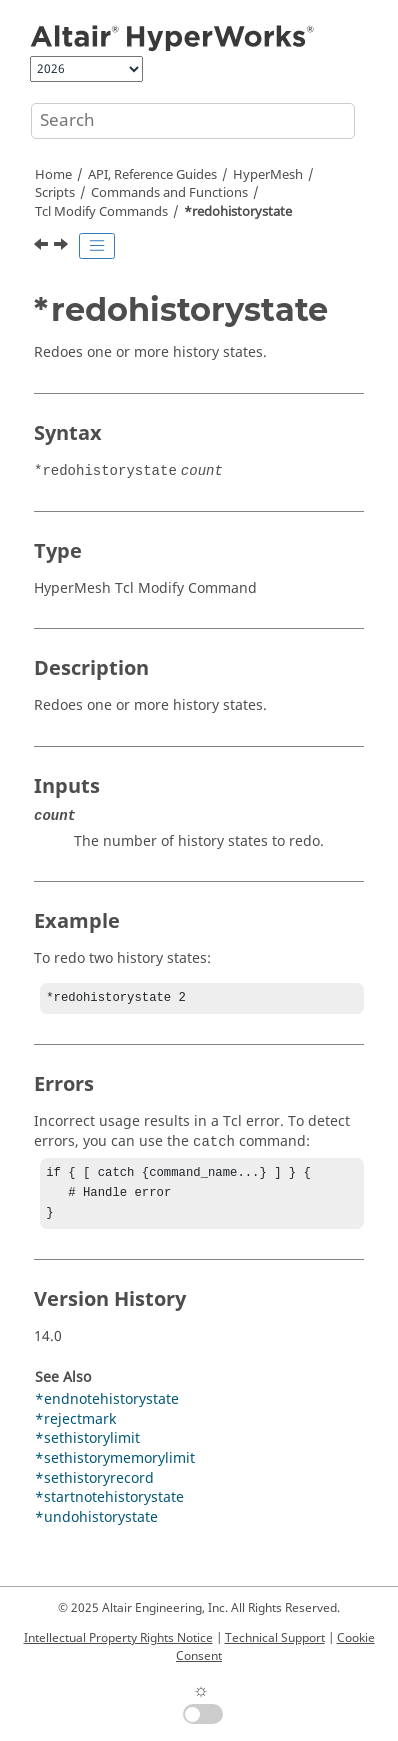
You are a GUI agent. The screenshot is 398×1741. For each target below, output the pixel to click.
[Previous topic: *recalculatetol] (43, 247)
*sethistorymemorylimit (115, 1466)
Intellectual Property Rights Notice (118, 1638)
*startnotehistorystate (109, 1505)
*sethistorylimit (87, 1446)
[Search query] (193, 121)
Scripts (55, 193)
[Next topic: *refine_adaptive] (63, 247)
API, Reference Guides (152, 175)
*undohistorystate (96, 1525)
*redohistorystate (238, 212)
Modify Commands (101, 212)
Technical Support (275, 1638)
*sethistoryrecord (94, 1486)
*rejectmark (75, 1427)
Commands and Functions (169, 193)
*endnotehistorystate (107, 1407)
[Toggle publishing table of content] (97, 246)
